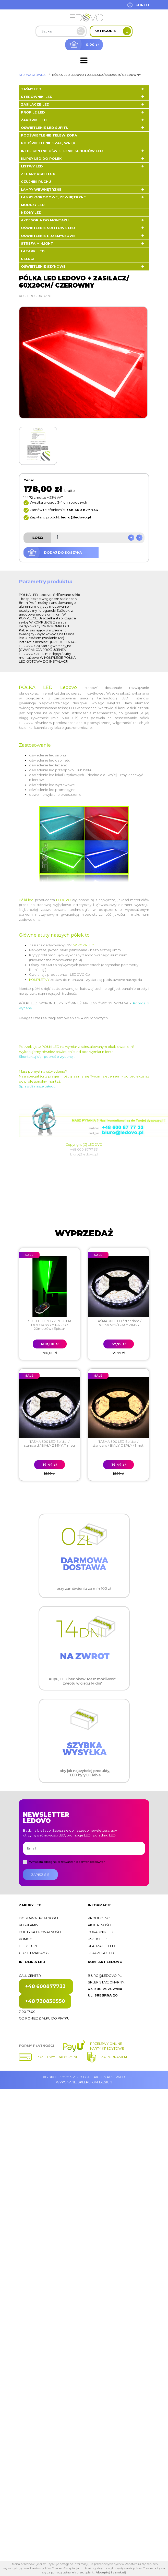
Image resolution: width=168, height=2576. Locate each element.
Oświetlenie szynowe (43, 266)
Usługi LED (97, 1939)
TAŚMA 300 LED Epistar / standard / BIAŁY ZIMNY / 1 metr (49, 1443)
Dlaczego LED (101, 1953)
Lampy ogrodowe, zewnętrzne (53, 197)
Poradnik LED (100, 1932)
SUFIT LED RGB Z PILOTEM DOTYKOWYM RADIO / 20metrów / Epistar (49, 1325)
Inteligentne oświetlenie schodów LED (62, 151)
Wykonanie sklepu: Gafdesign (84, 2082)
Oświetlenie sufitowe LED (48, 228)
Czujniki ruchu (36, 182)
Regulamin (28, 1925)
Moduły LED (33, 205)
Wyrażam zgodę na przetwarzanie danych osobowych (67, 1862)
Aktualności (99, 1925)
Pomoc (25, 1939)
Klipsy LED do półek (41, 159)
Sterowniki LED (37, 97)
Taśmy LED (31, 89)
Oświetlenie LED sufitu (44, 128)
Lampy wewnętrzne (41, 189)
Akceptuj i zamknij (111, 2572)
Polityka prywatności (40, 1932)
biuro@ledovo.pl (105, 1976)
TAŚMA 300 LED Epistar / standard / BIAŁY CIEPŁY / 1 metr (118, 1443)
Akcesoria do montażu (45, 220)
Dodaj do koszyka (63, 552)
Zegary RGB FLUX (38, 174)
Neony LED (31, 212)
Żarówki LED (34, 120)
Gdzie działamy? (34, 1953)
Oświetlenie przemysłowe (48, 236)
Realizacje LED (101, 1946)
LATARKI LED (33, 251)
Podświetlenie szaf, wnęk (48, 143)
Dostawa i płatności (38, 1918)
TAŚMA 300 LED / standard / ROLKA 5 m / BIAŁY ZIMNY (118, 1323)
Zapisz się (40, 1875)
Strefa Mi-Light (37, 243)
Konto (142, 5)
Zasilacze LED (35, 104)
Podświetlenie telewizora (49, 135)
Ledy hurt (28, 1946)
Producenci (99, 1918)
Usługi (27, 259)
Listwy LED (32, 166)
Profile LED (33, 112)
